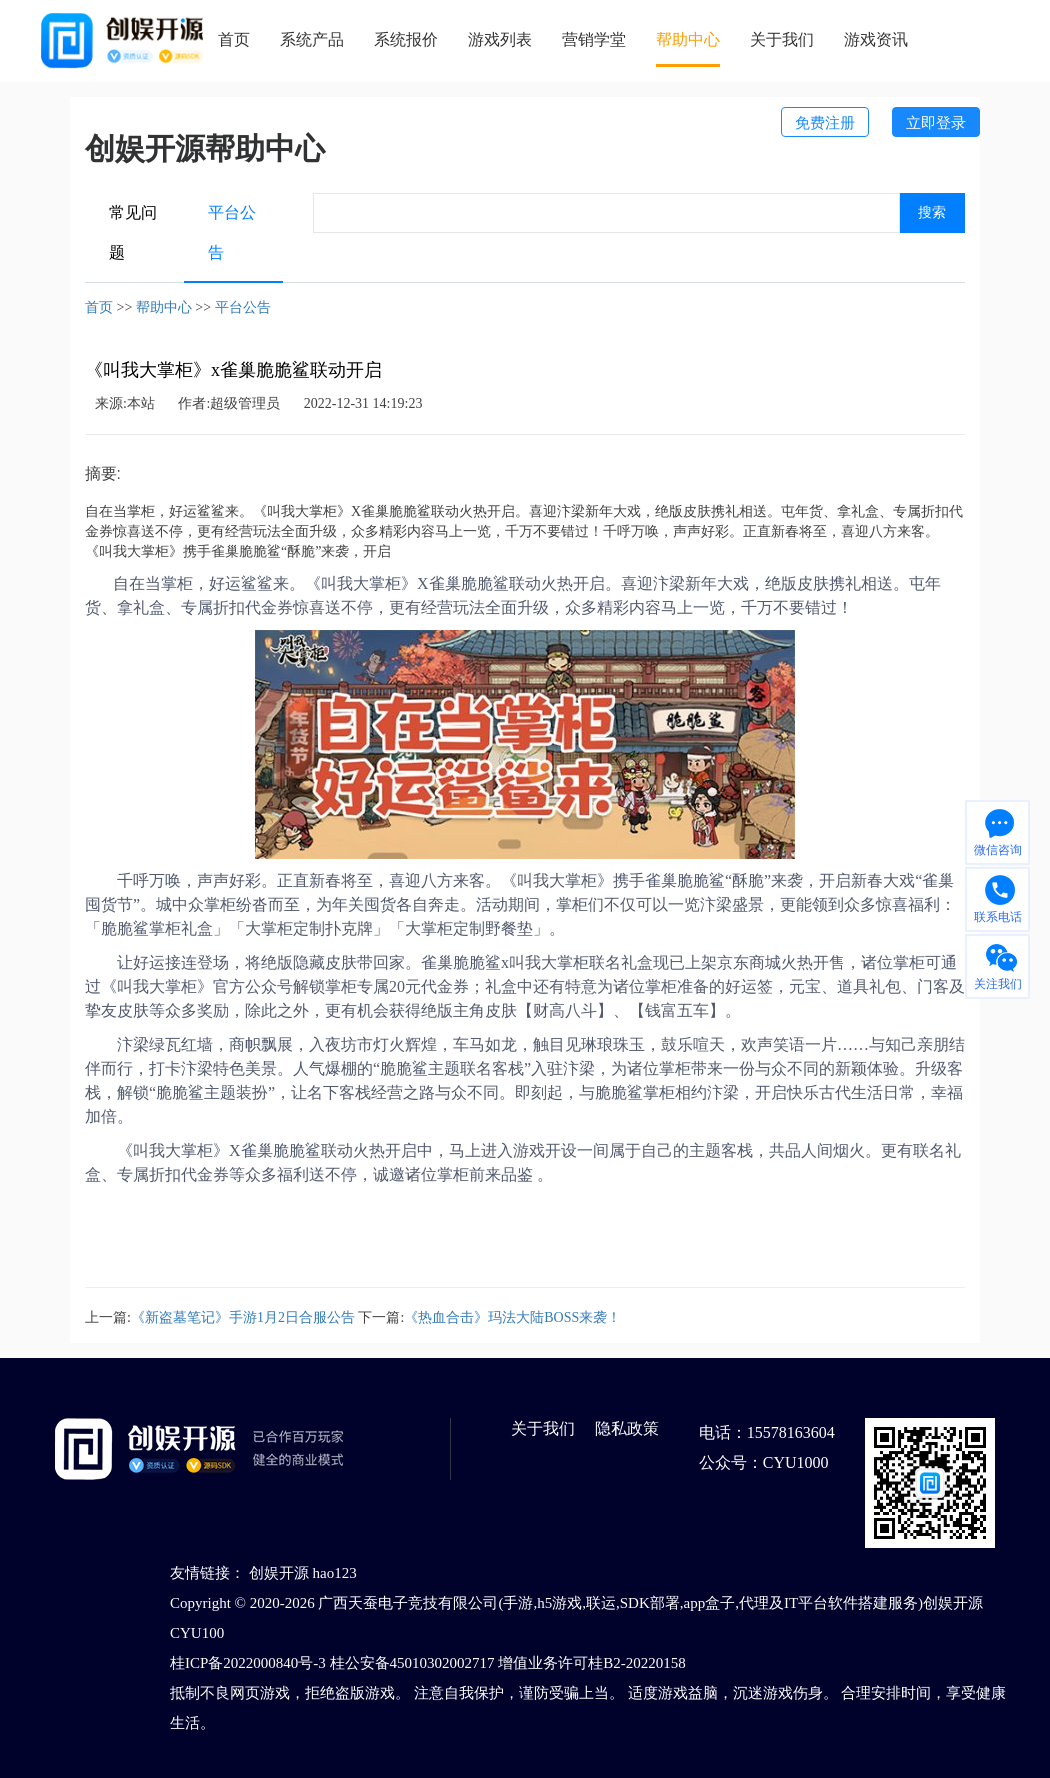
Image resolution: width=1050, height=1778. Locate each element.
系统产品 (312, 39)
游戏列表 (500, 39)
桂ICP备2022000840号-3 (248, 1663)
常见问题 (133, 232)
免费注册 (825, 123)
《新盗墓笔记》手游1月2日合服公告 (243, 1317)
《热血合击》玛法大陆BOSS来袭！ (512, 1317)
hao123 (335, 1573)
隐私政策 (627, 1428)
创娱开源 (279, 1573)
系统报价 (406, 39)
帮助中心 (688, 39)
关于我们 (782, 39)
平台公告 (232, 232)
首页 (234, 39)
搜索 (932, 212)
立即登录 (936, 123)
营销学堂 (594, 39)
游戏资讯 (876, 39)
